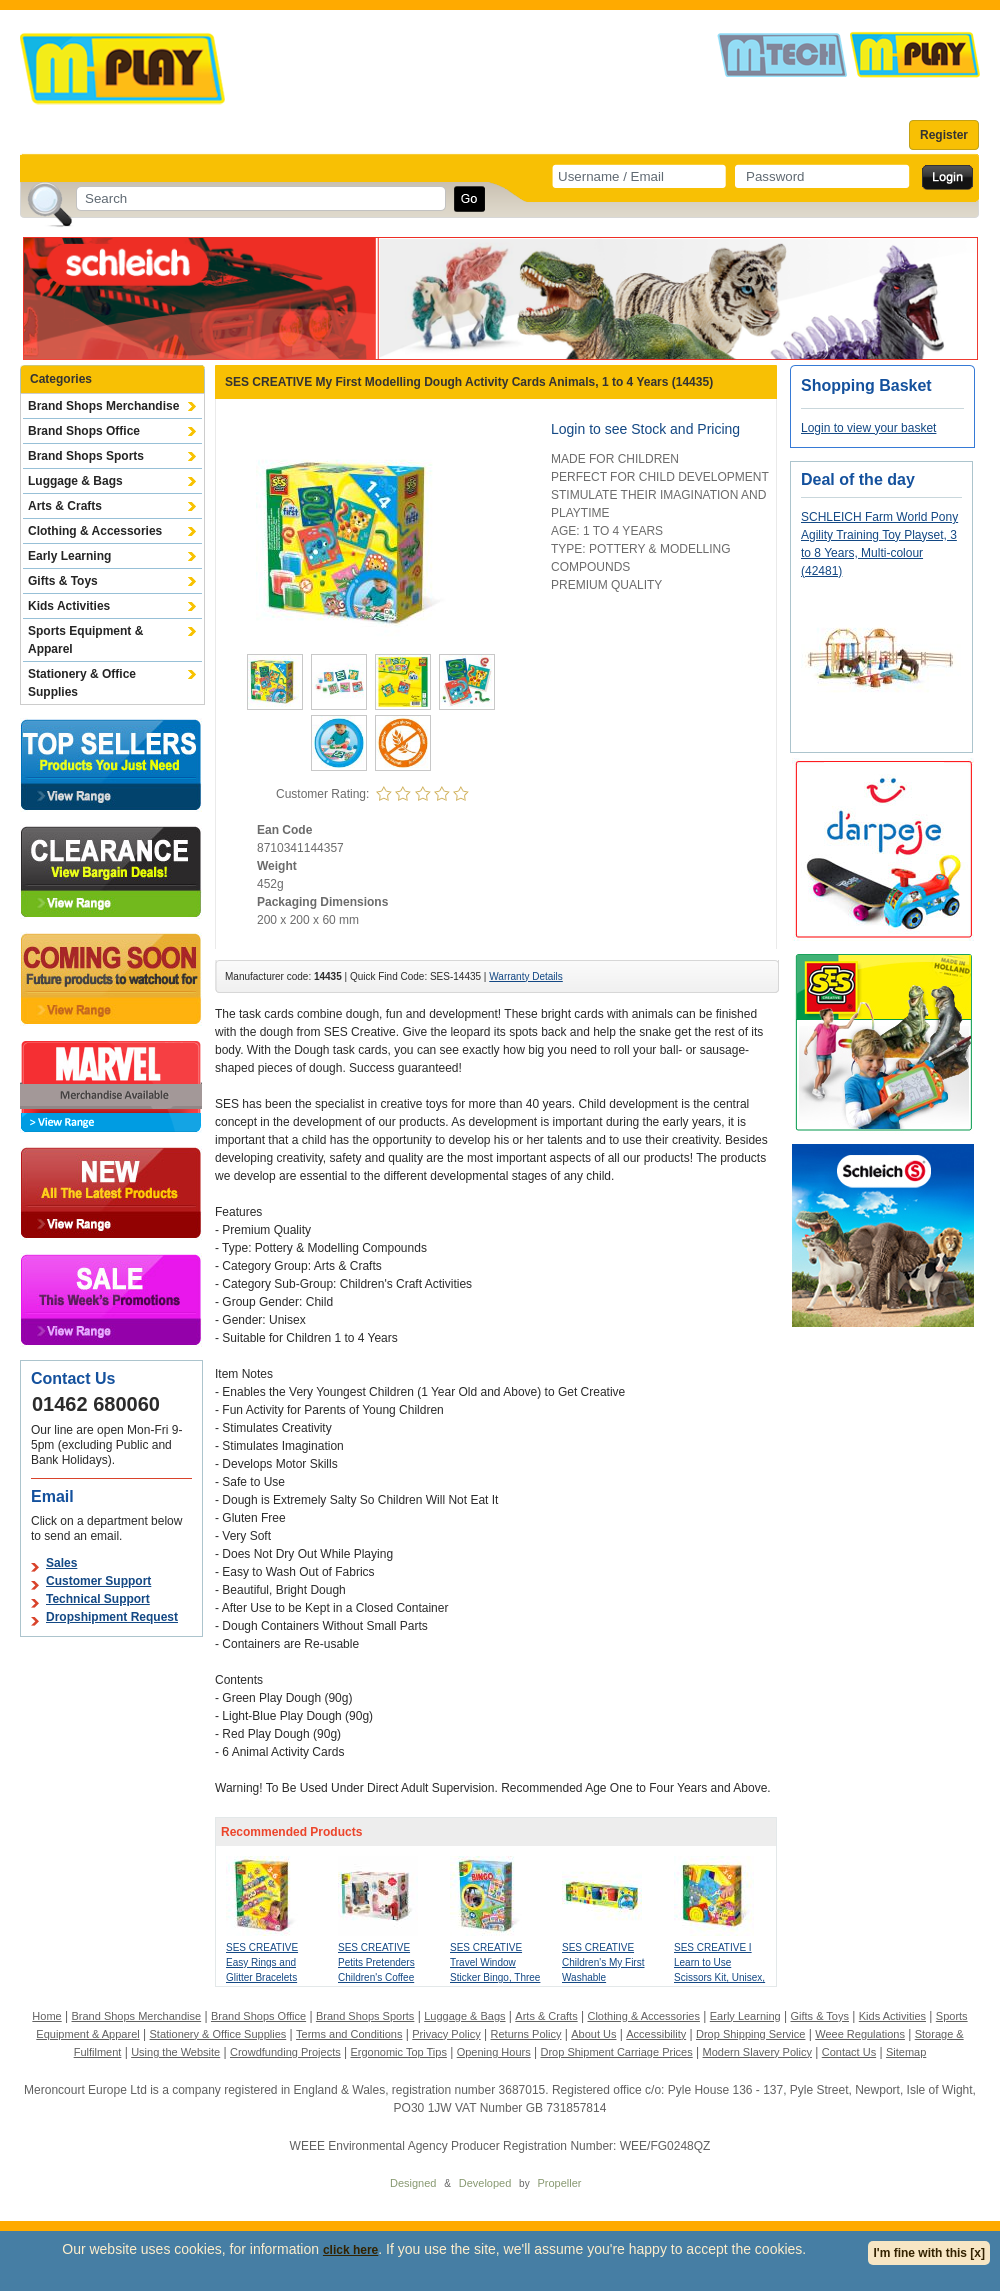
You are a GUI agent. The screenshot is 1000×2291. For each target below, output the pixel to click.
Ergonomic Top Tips (398, 2052)
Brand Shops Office (84, 431)
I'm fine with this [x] (929, 2253)
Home (46, 2016)
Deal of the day (858, 479)
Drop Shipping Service (750, 2034)
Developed (485, 2183)
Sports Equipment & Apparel (85, 640)
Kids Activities (69, 606)
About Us (593, 2034)
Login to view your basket (868, 428)
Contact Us (849, 2052)
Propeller (559, 2183)
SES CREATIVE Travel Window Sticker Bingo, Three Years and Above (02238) (495, 1977)
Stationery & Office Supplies (82, 683)
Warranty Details (526, 976)
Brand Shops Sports (86, 456)
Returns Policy (526, 2034)
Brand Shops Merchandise (103, 406)
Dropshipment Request (112, 1617)
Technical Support (98, 1599)
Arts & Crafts (65, 506)
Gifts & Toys (63, 581)
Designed (413, 2183)
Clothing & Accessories (95, 531)
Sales (61, 1563)
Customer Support (98, 1581)
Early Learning (69, 556)
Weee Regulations (860, 2034)
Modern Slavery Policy (757, 2052)
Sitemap (906, 2052)
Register (944, 135)
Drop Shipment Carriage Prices (616, 2052)
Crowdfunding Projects (285, 2052)
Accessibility (656, 2034)
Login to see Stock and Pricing (645, 429)
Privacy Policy (446, 2034)
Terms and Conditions (349, 2034)
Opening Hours (494, 2052)
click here (350, 2250)
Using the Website (175, 2052)
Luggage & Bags (75, 481)
